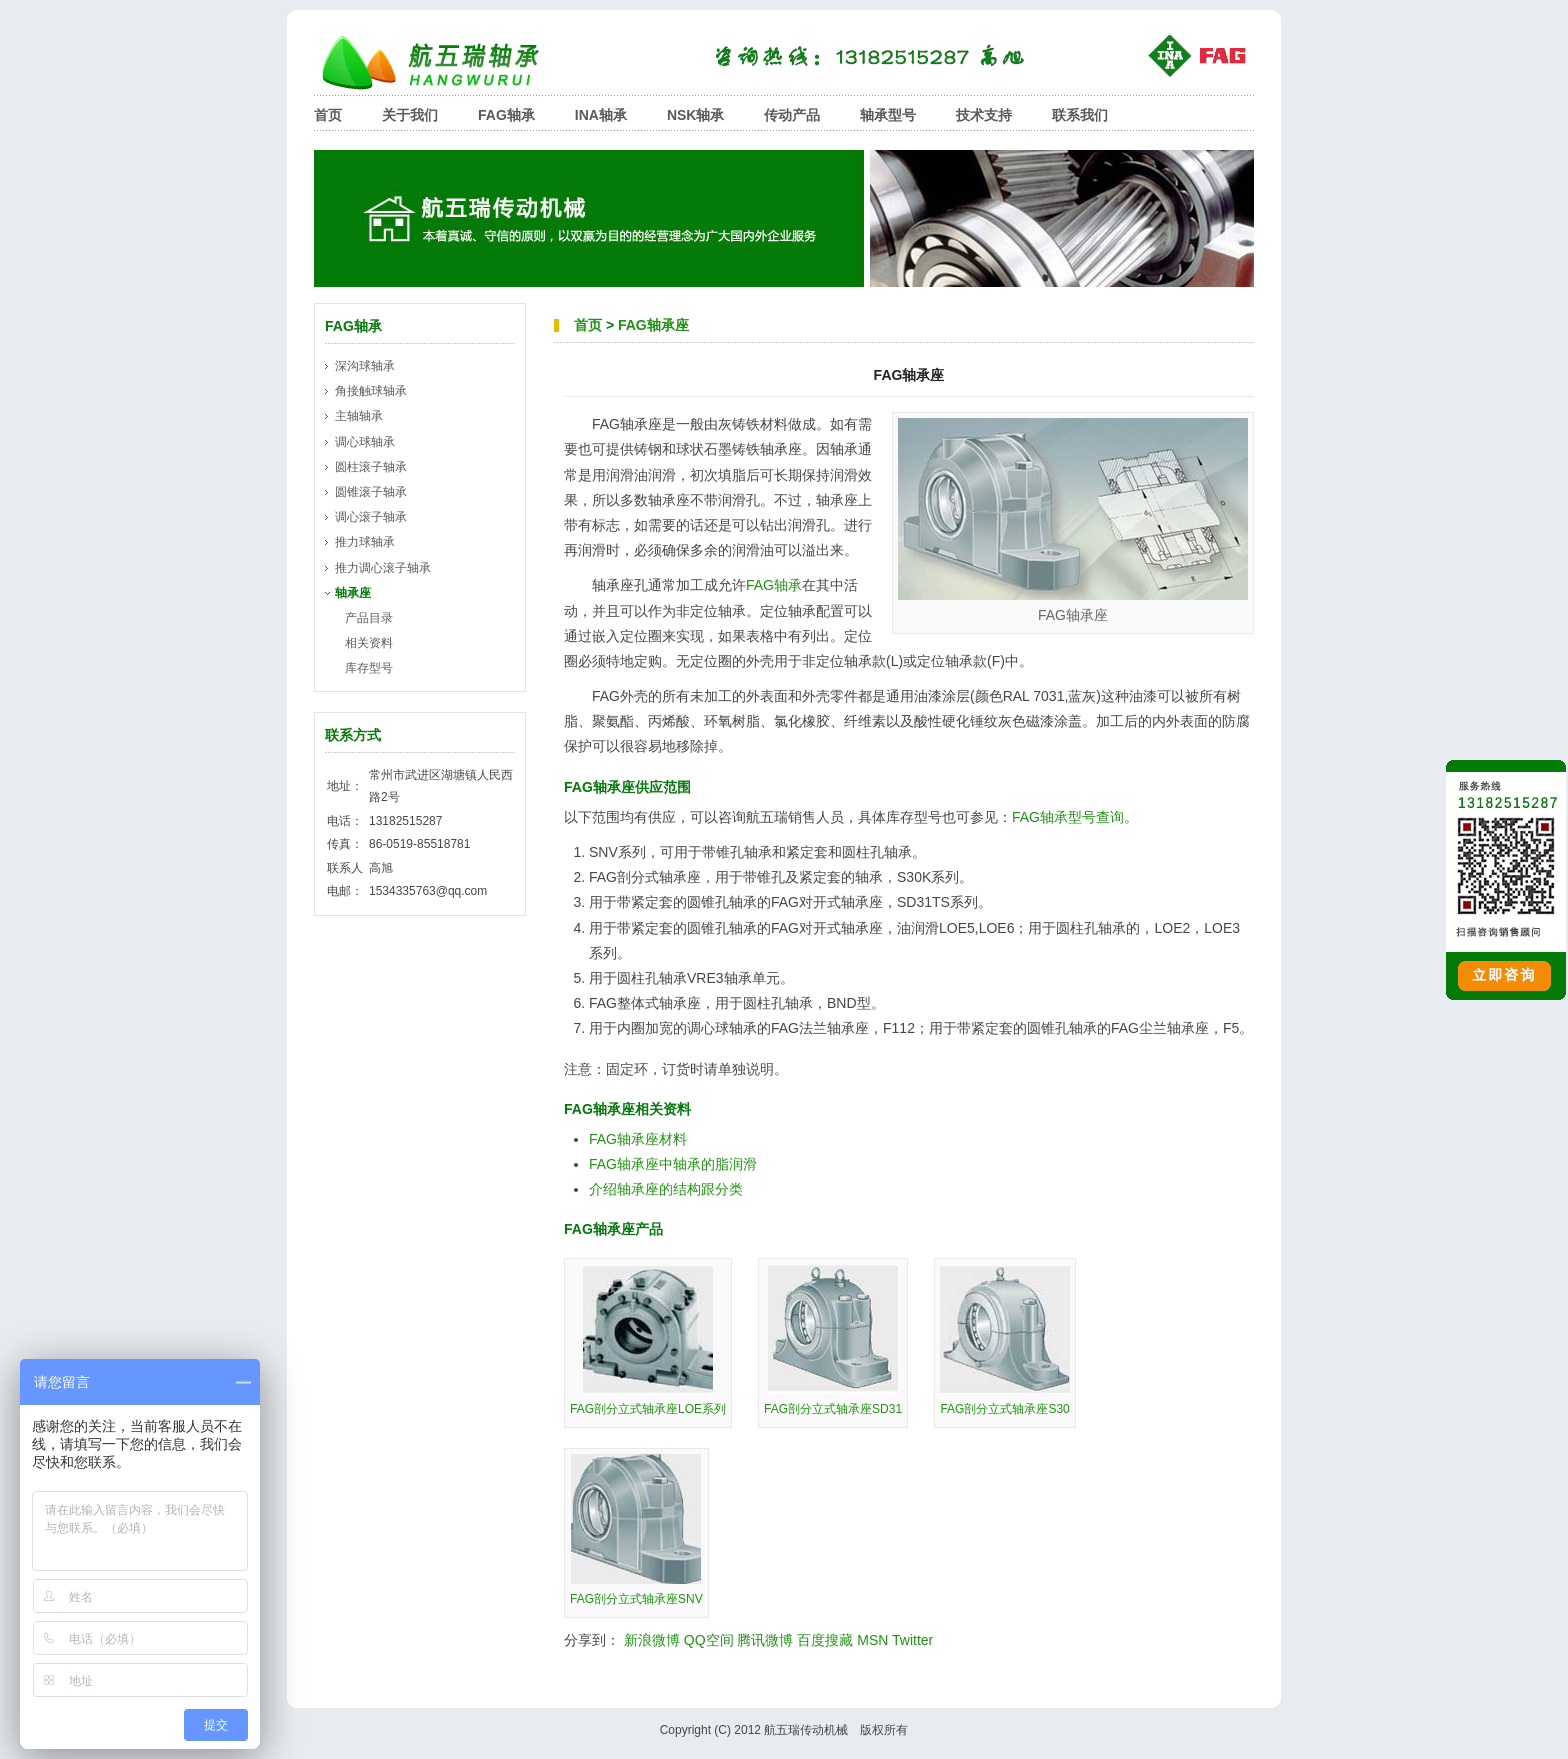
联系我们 (1080, 115)
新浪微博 (652, 1640)
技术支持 (984, 115)
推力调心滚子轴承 (383, 568)
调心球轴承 (365, 442)
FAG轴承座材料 (638, 1139)
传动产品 (792, 115)
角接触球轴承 (371, 391)
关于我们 (410, 115)
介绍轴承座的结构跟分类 (666, 1189)
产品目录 (369, 618)
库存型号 (369, 668)
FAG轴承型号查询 (1068, 817)
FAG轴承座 (653, 325)
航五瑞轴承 (444, 62)
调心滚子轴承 (371, 517)
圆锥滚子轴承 (371, 492)
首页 (328, 115)
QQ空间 (709, 1640)
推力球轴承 (365, 542)
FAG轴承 (506, 115)
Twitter (912, 1640)
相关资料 (369, 643)
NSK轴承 (696, 115)
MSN (872, 1640)
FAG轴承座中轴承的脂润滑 (673, 1164)
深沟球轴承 (365, 366)
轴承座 (353, 593)
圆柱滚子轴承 (371, 467)
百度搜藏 (825, 1640)
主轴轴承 (359, 416)
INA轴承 (601, 115)
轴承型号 (888, 115)
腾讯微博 (765, 1640)
